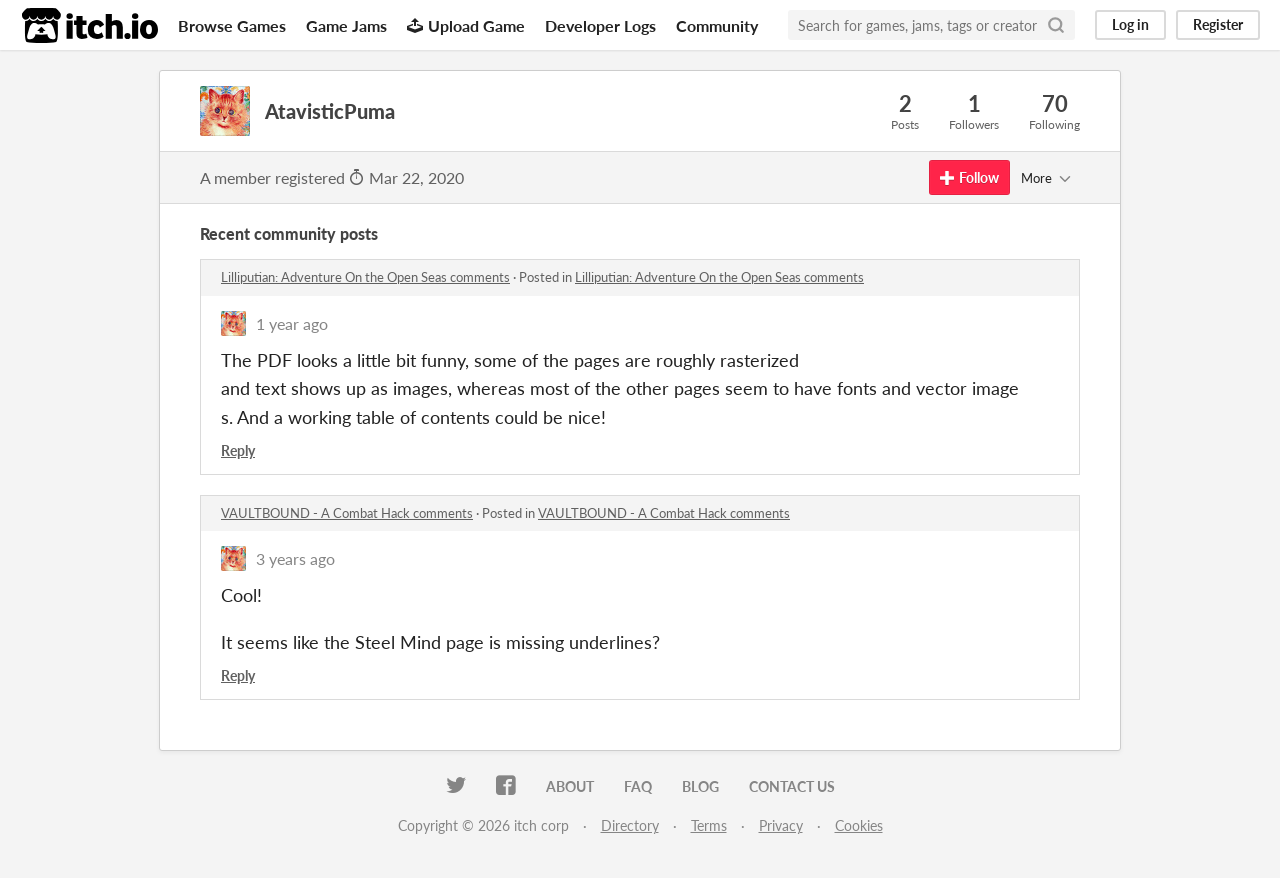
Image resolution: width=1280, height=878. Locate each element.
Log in (1130, 24)
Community (717, 25)
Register (1218, 24)
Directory (630, 825)
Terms (709, 825)
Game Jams (346, 25)
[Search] (1056, 25)
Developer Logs (600, 25)
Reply (238, 450)
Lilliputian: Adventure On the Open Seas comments (365, 277)
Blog (700, 786)
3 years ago (295, 558)
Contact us (792, 786)
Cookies (859, 825)
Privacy (781, 825)
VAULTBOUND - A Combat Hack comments (347, 513)
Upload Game (466, 25)
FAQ (638, 786)
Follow (969, 177)
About (570, 786)
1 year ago (292, 323)
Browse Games (232, 25)
